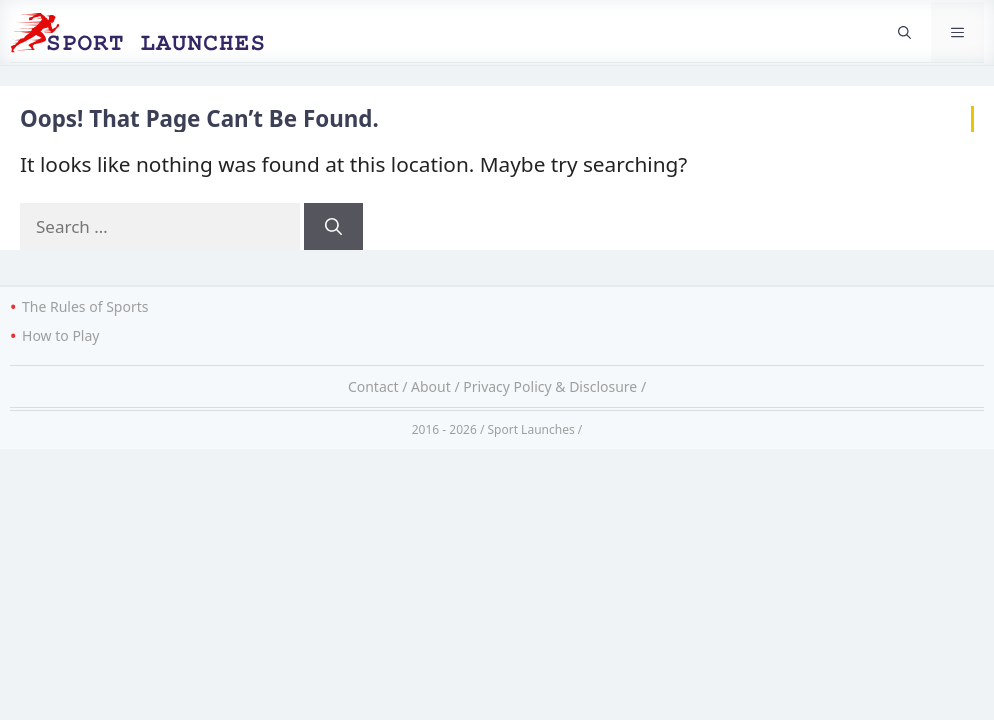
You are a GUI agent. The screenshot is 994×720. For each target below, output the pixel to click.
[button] (904, 32)
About (431, 386)
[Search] (333, 227)
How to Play (60, 335)
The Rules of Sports (85, 306)
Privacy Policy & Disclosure (550, 386)
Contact (373, 386)
